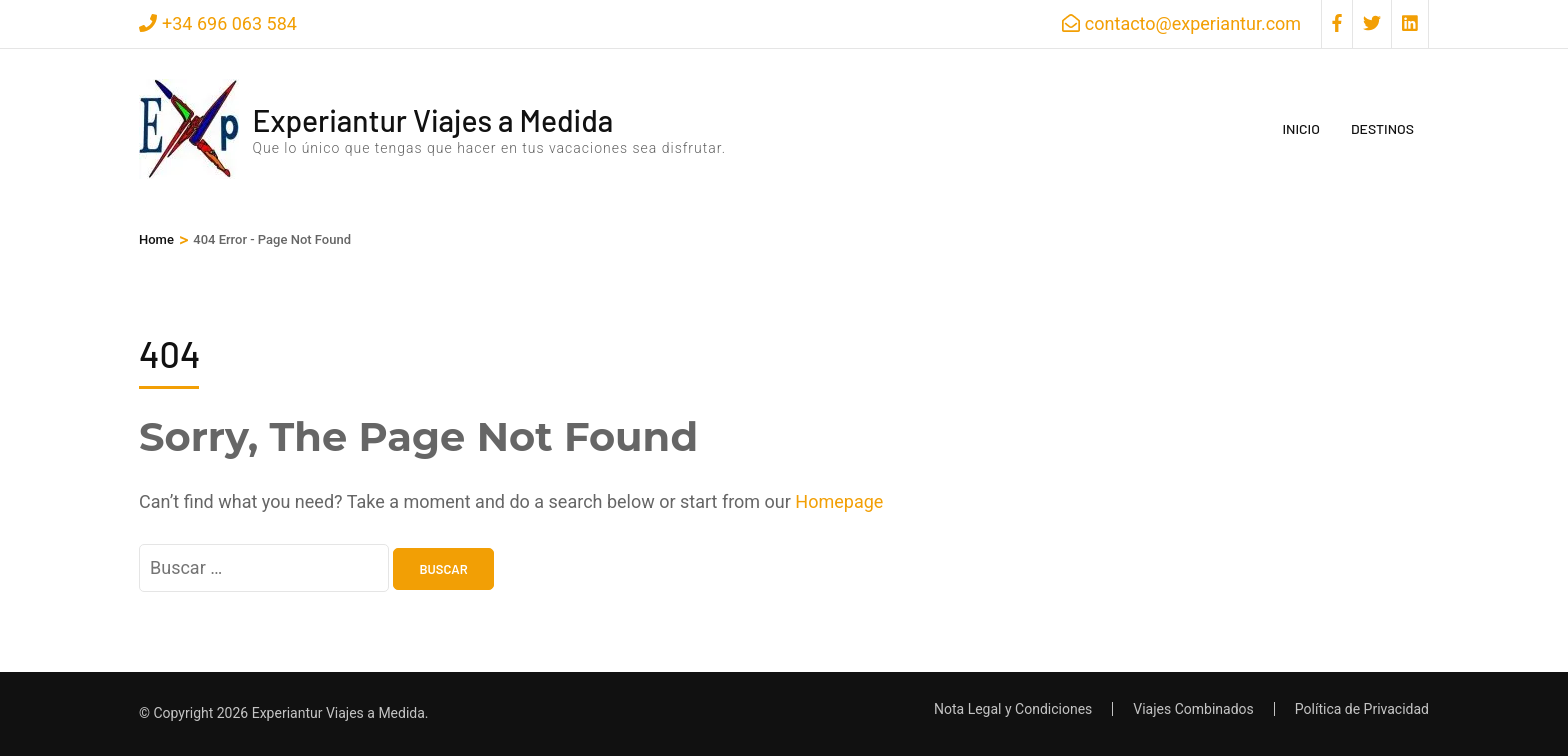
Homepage (839, 501)
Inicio (1301, 128)
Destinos (1382, 128)
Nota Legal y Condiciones (1013, 709)
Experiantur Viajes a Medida (432, 120)
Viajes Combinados (1193, 709)
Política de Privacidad (1362, 709)
